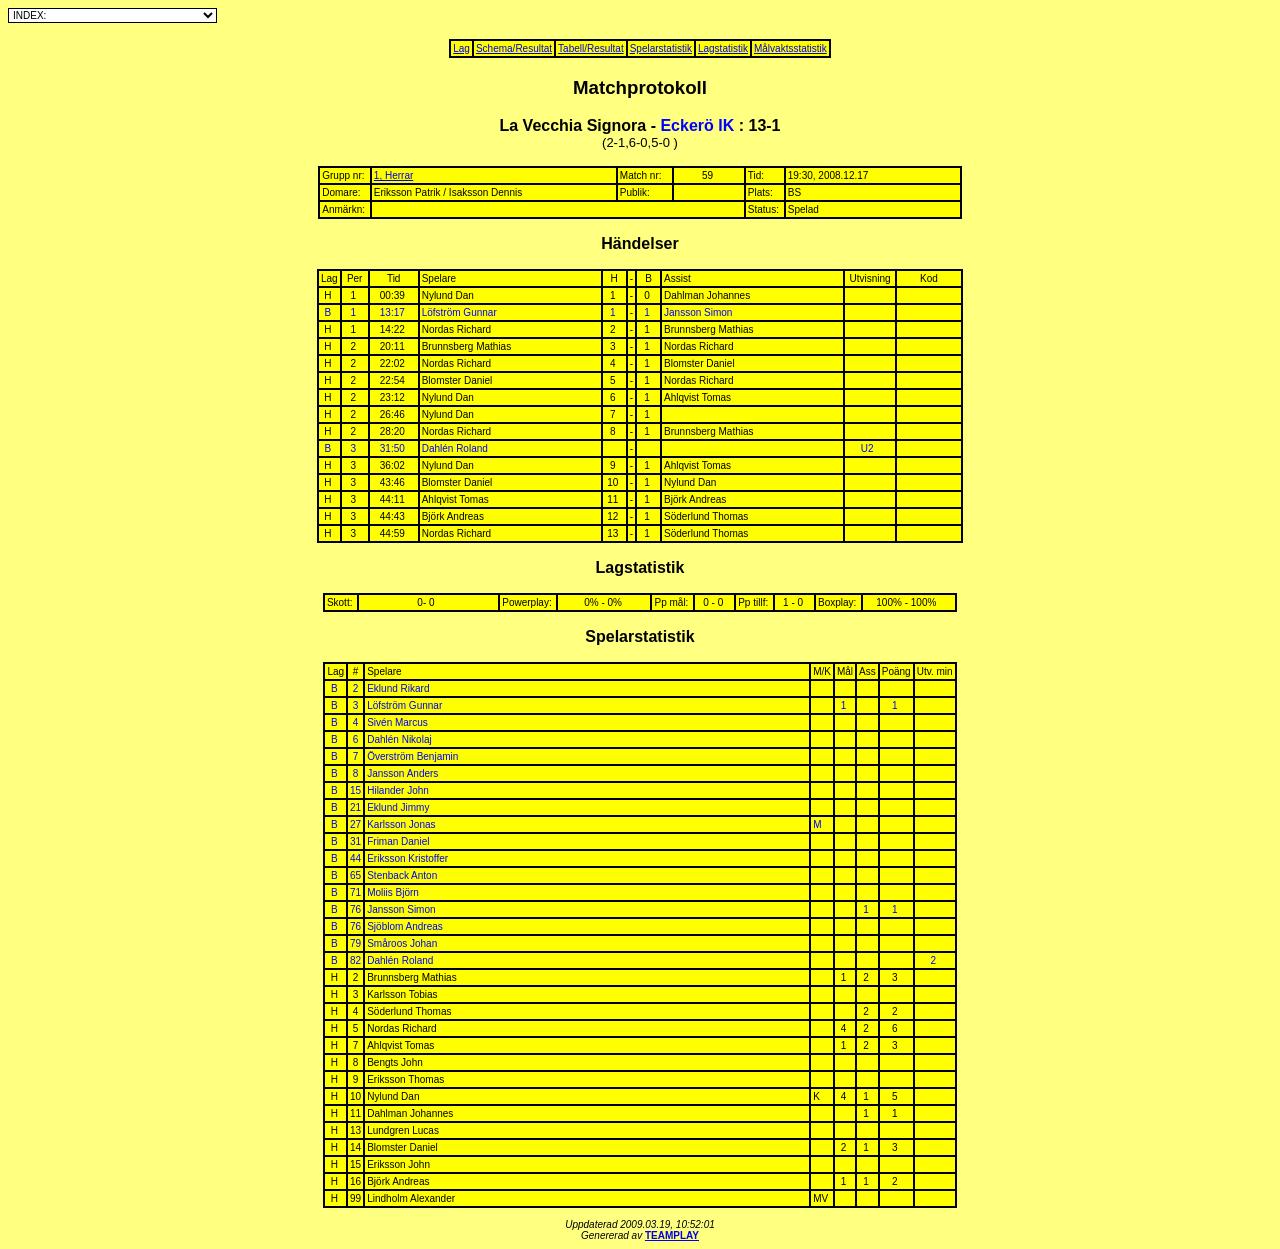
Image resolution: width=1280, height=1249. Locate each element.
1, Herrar (393, 175)
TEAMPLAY (672, 1235)
